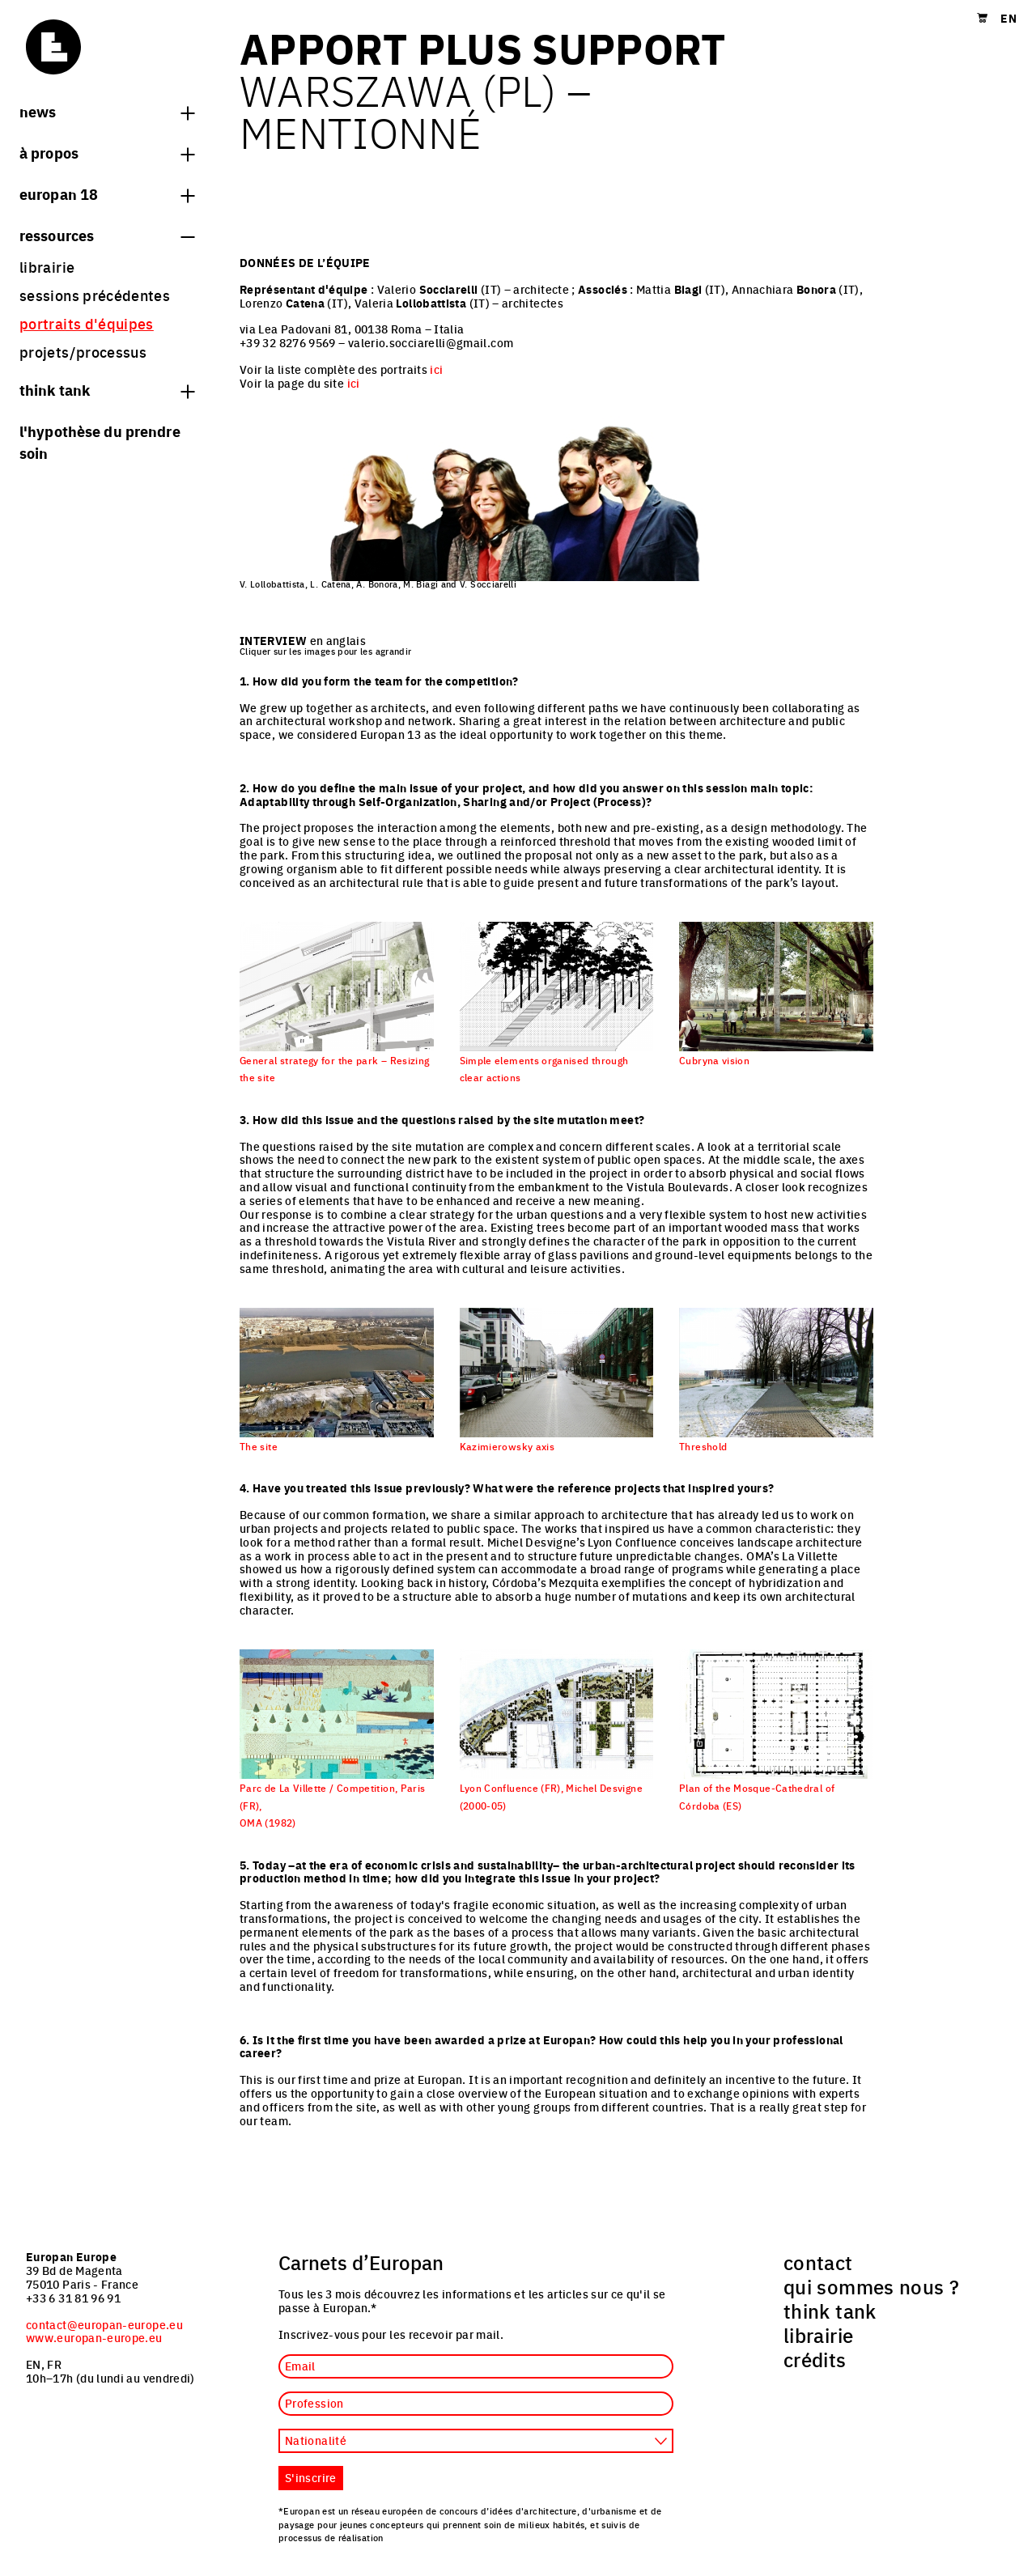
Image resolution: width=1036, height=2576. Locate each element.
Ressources (106, 234)
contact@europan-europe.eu (104, 2324)
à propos (106, 152)
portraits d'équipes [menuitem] (86, 323)
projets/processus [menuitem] (82, 352)
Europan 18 (106, 193)
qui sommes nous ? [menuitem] (871, 2286)
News (106, 110)
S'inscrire (311, 2477)
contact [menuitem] (818, 2262)
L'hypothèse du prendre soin (99, 441)
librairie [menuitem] (46, 267)
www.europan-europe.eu (94, 2337)
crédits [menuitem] (815, 2359)
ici (436, 369)
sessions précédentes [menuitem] (94, 295)
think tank (106, 389)
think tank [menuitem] (830, 2310)
